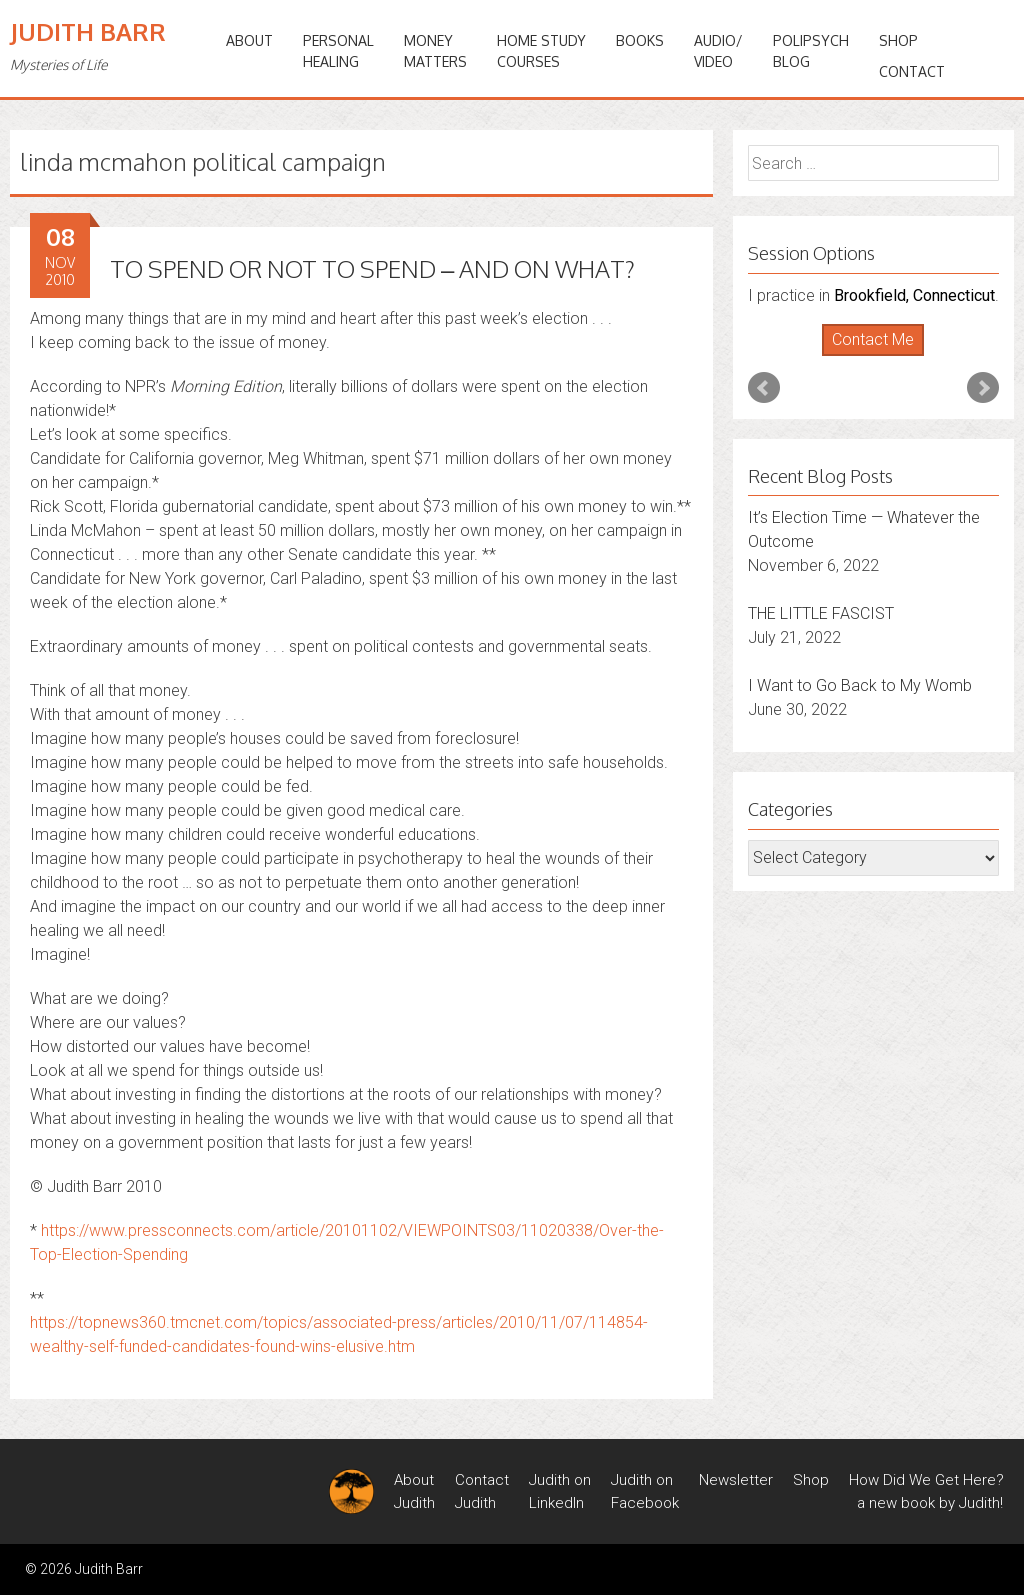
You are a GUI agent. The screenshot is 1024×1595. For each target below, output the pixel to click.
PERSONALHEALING (338, 51)
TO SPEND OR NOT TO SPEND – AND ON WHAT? (372, 268)
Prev (764, 388)
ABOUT (249, 40)
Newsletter (736, 1480)
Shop (898, 40)
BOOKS (640, 40)
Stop (881, 356)
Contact (912, 71)
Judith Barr (88, 31)
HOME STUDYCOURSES (541, 51)
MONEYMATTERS (435, 51)
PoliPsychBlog (811, 51)
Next (983, 388)
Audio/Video (718, 51)
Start (866, 356)
